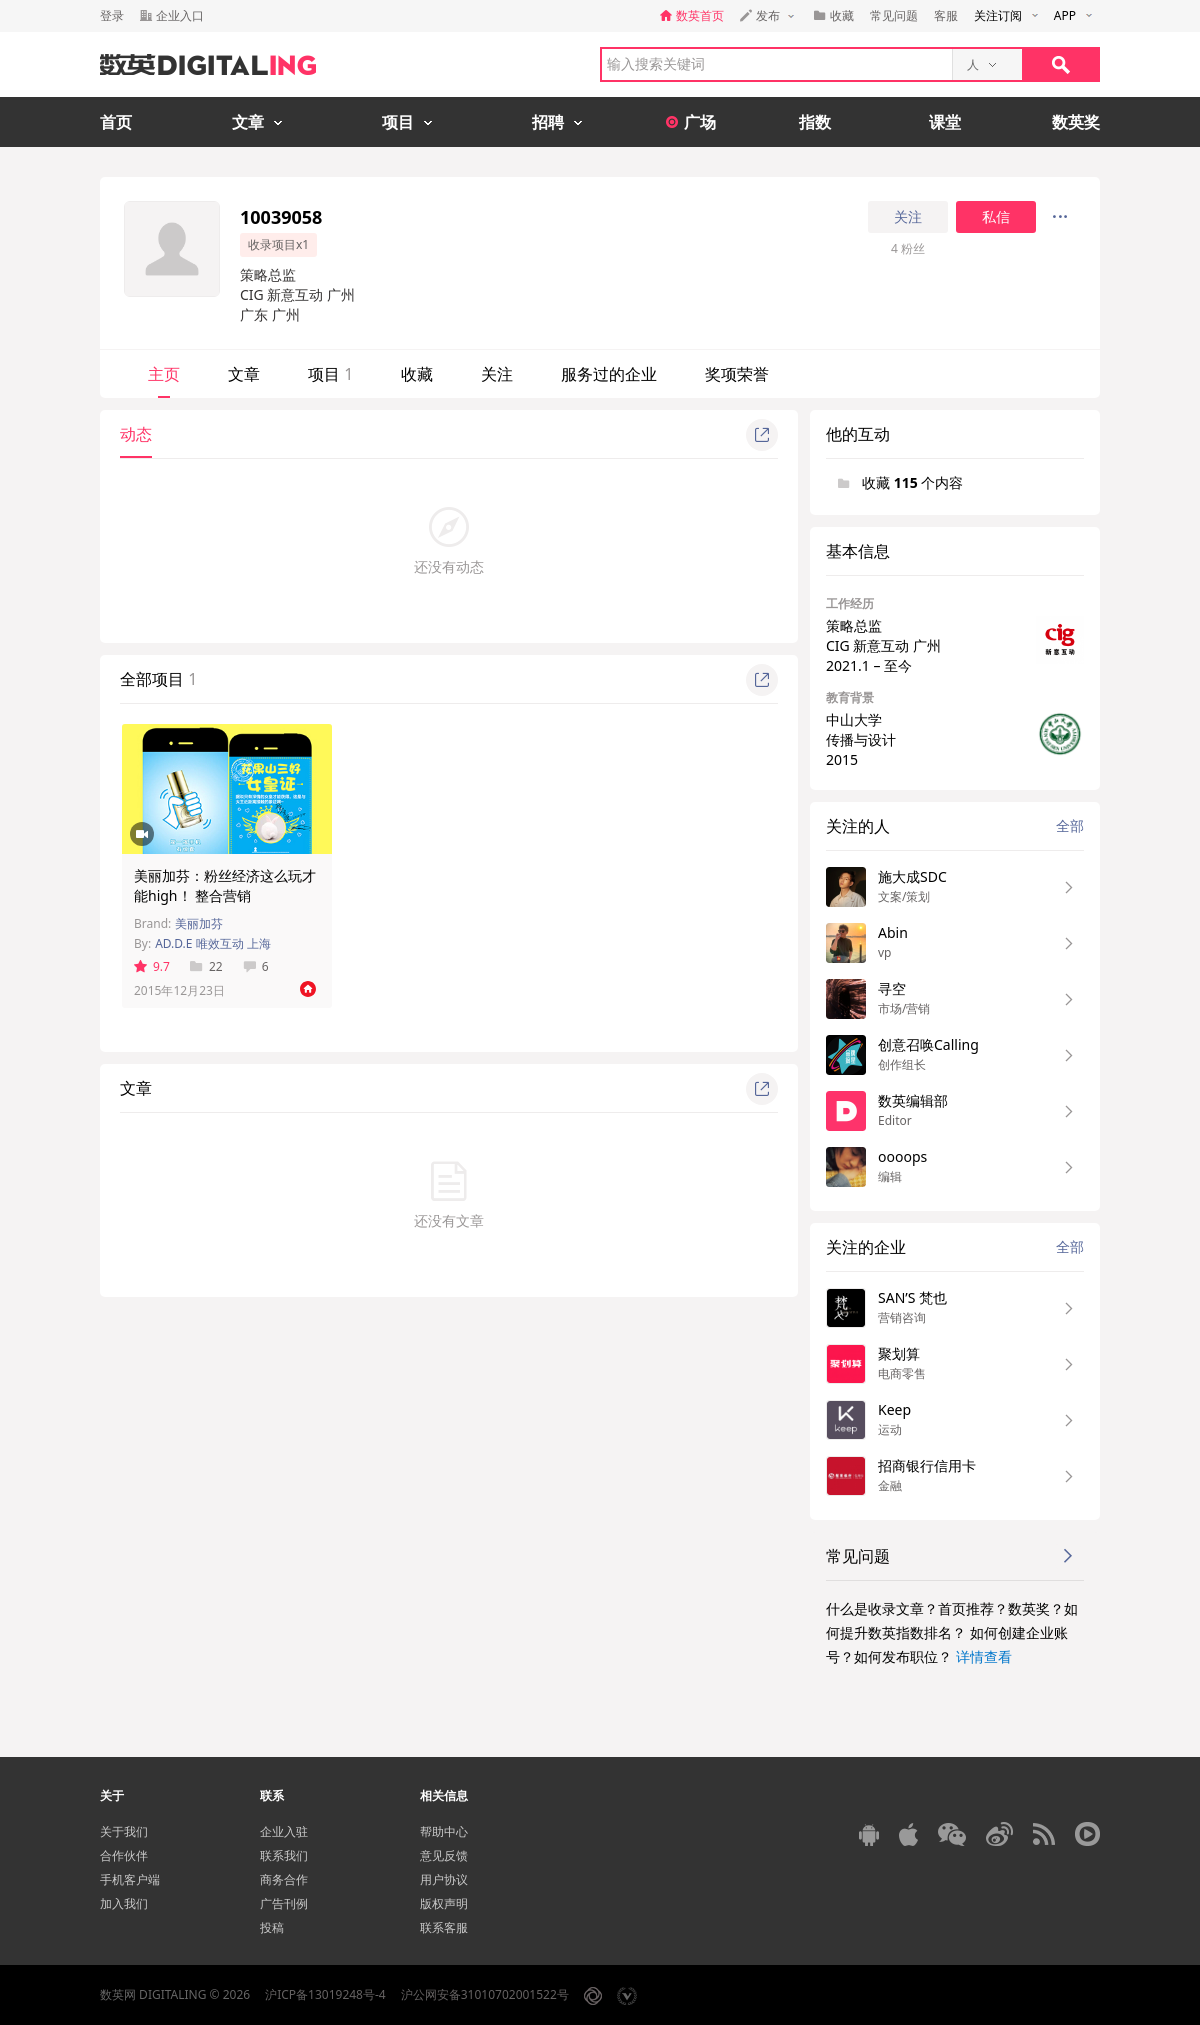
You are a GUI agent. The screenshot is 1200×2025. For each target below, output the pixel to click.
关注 (908, 217)
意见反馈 (444, 1855)
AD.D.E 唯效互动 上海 (213, 943)
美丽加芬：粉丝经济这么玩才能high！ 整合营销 (225, 885)
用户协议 (444, 1879)
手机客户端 (130, 1879)
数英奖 (1076, 122)
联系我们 (284, 1855)
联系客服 (444, 1927)
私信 (996, 217)
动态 (136, 434)
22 (206, 966)
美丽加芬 (199, 923)
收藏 (417, 374)
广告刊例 (284, 1903)
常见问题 (894, 15)
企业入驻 (284, 1831)
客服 (946, 15)
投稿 (272, 1927)
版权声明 (444, 1903)
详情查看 (984, 1656)
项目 (330, 374)
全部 (1070, 825)
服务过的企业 (609, 374)
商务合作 (284, 1879)
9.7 (152, 966)
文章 (244, 374)
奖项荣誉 (737, 374)
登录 (112, 15)
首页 (116, 122)
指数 (815, 122)
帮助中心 (444, 1831)
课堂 (945, 122)
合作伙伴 (124, 1855)
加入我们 (124, 1903)
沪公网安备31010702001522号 (485, 1994)
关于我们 (124, 1831)
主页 (164, 374)
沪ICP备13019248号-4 (325, 1994)
